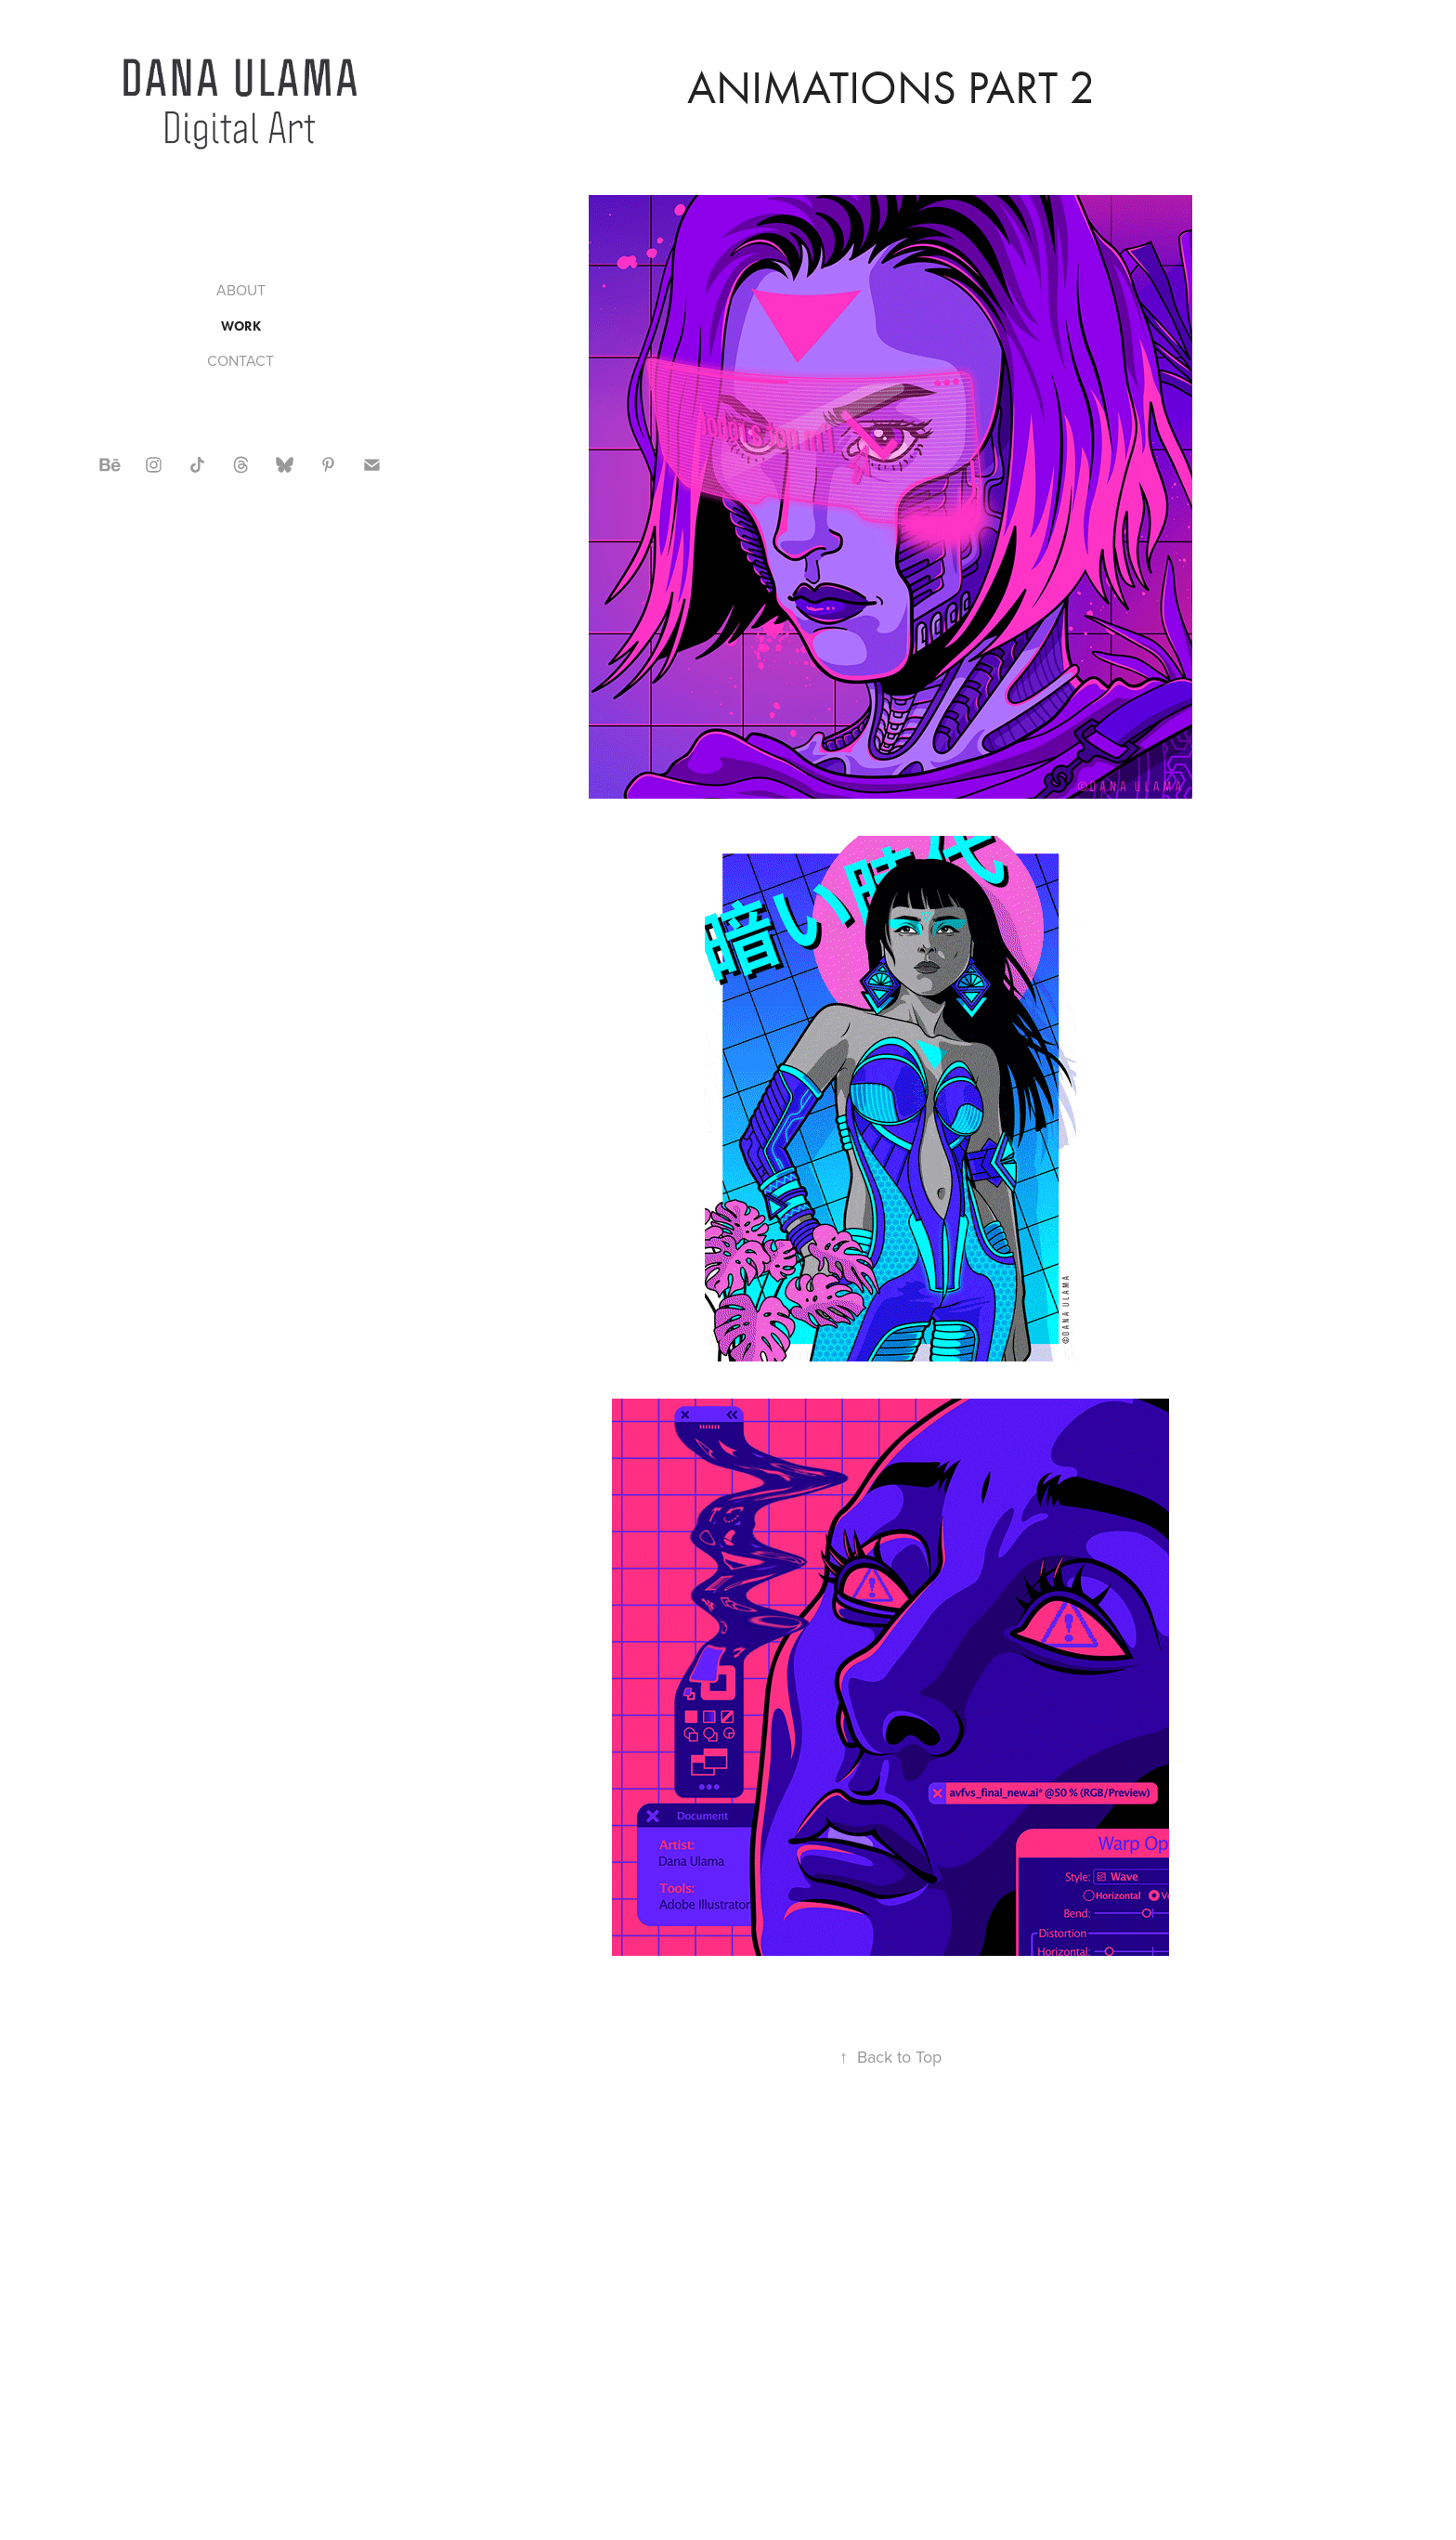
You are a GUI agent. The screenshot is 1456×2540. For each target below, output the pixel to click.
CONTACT (240, 360)
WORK (241, 326)
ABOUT (241, 290)
